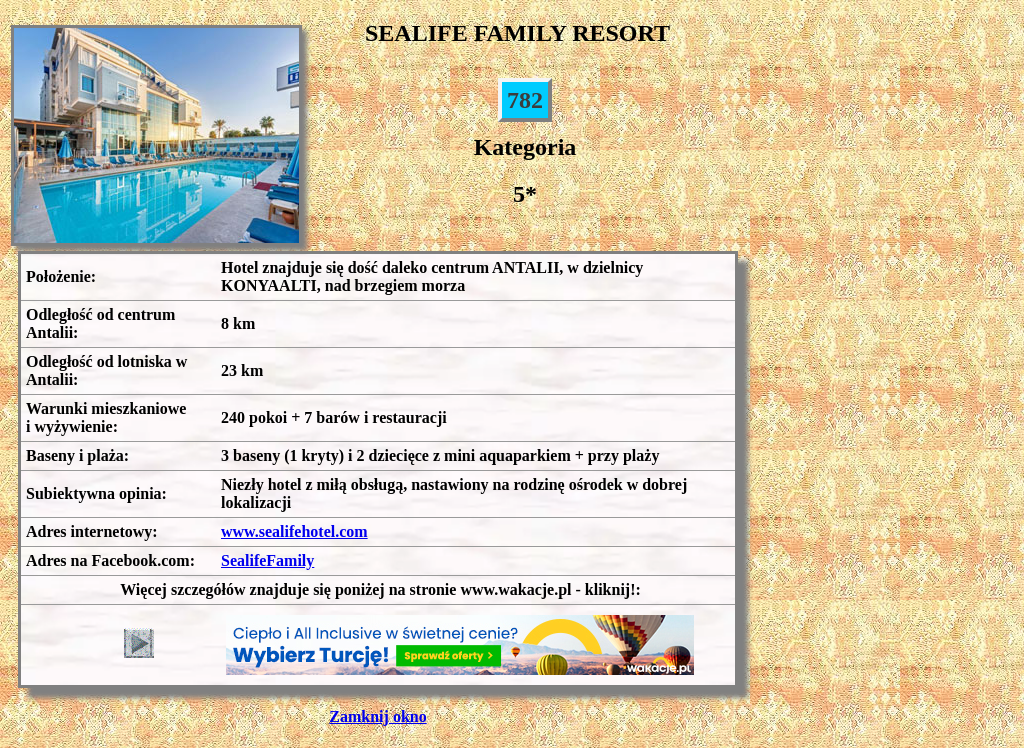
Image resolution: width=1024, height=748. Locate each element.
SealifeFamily (267, 560)
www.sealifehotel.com (294, 531)
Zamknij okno (377, 716)
